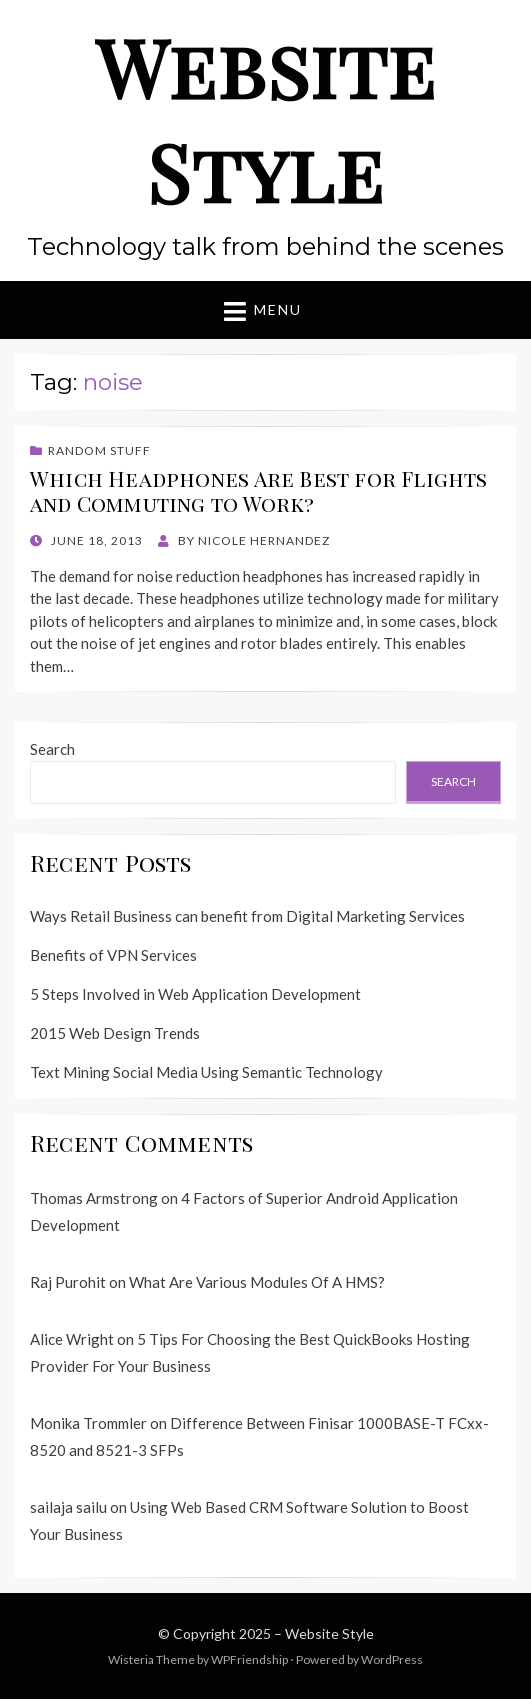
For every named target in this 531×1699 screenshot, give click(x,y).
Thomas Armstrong (94, 1198)
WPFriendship (249, 1659)
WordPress (392, 1659)
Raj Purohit (68, 1282)
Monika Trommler (88, 1423)
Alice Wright (72, 1339)
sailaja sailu (68, 1507)
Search (52, 749)
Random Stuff (99, 450)
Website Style (266, 118)
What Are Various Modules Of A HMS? (257, 1282)
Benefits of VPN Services (113, 955)
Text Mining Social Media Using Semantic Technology (206, 1072)
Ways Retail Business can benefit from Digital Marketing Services (247, 916)
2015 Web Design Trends (115, 1033)
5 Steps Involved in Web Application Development (195, 994)
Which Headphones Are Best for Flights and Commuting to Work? (259, 490)
